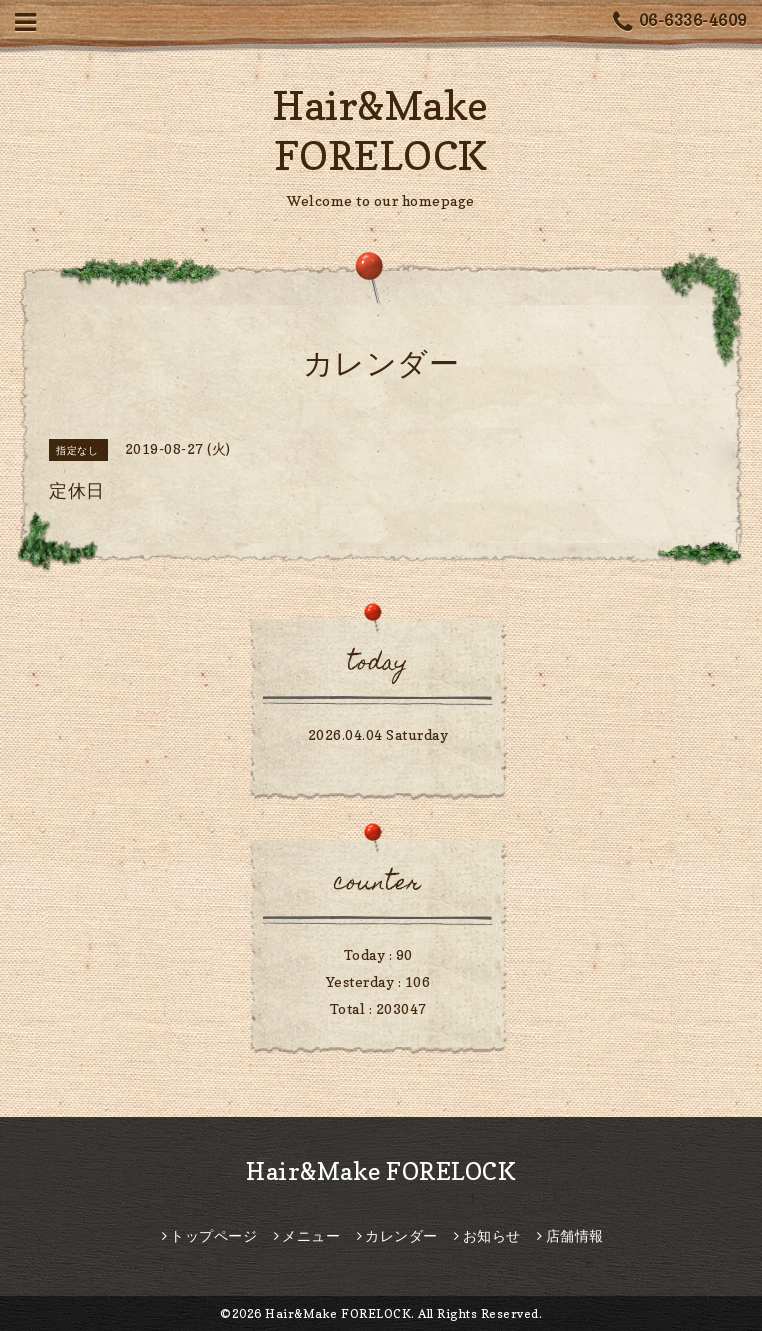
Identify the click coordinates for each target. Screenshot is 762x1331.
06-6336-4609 (680, 22)
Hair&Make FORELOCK (381, 1171)
